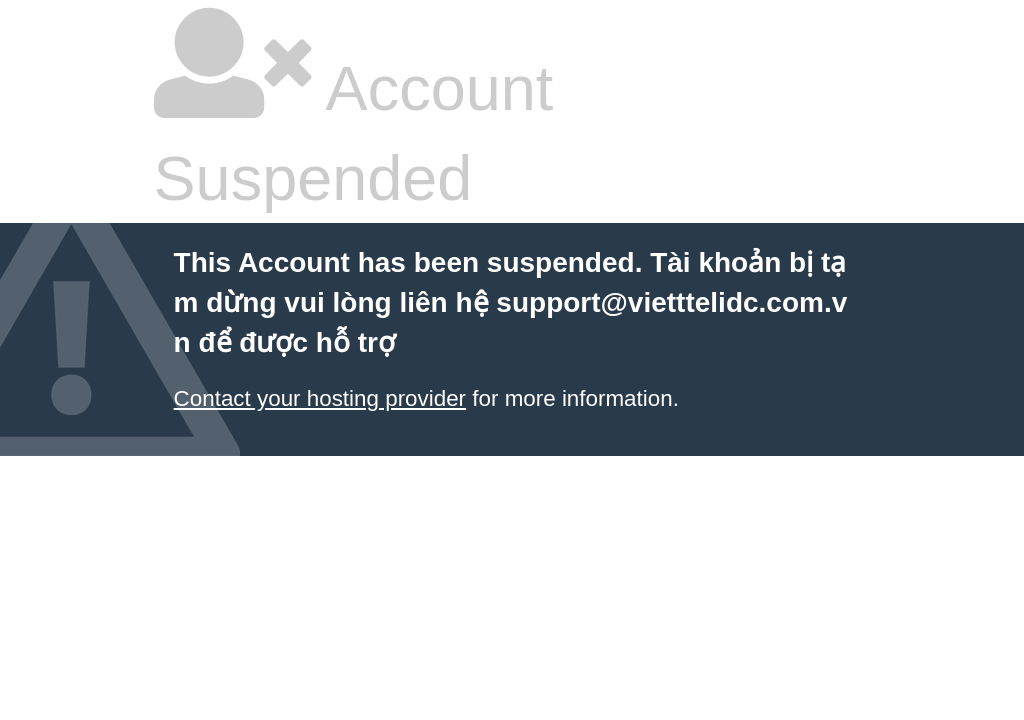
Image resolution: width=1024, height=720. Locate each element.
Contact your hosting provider (320, 398)
